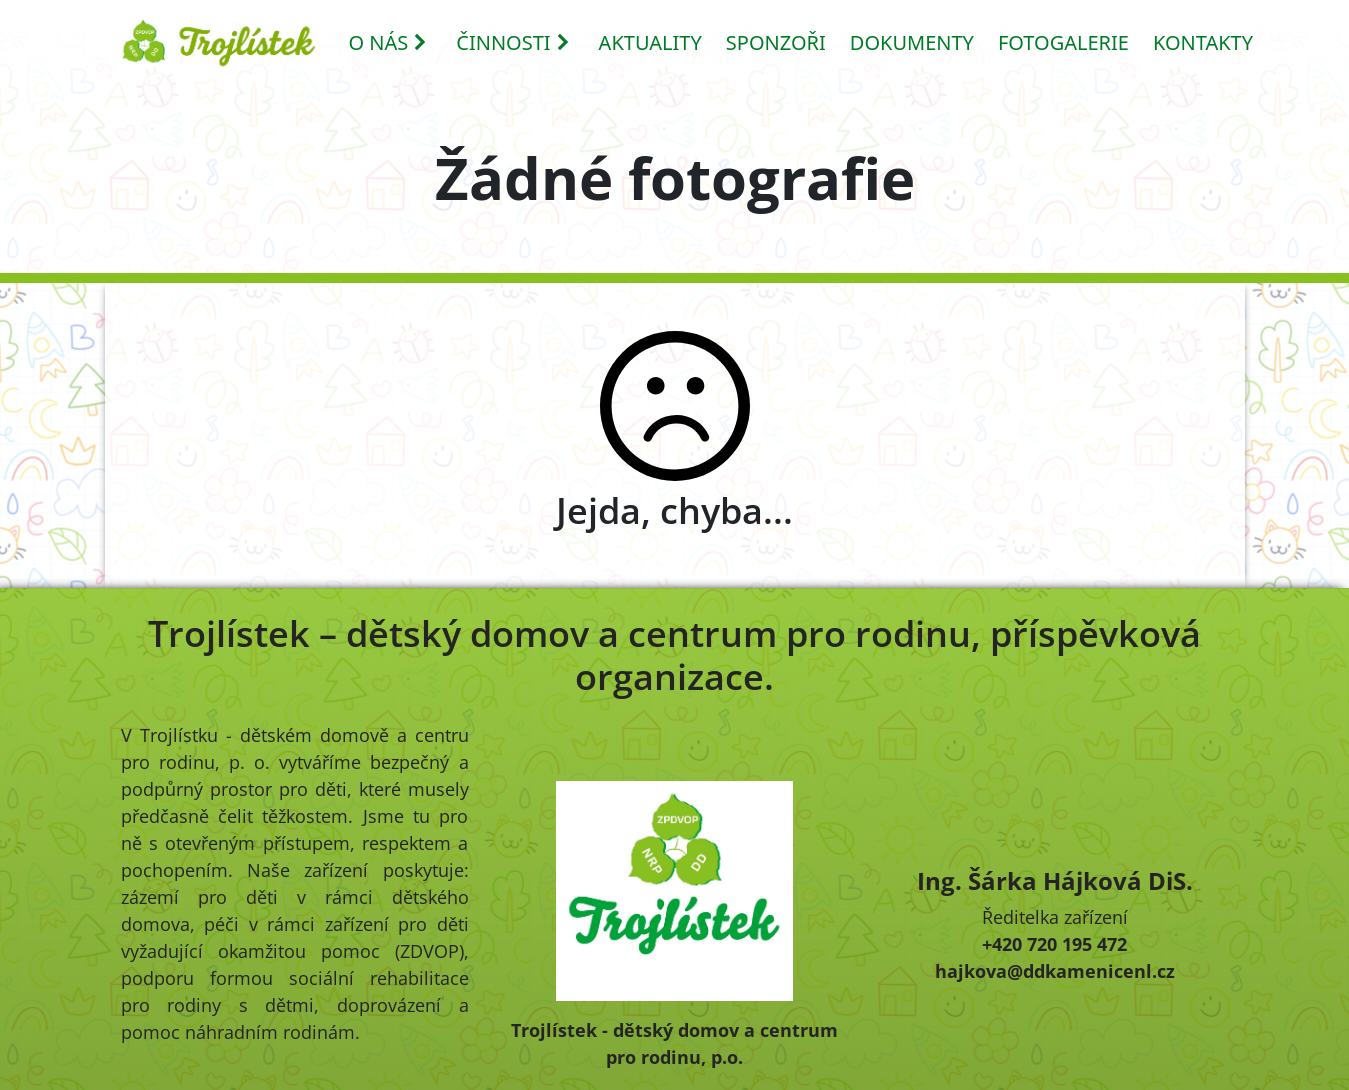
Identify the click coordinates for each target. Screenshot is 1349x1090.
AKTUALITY (650, 42)
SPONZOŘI (776, 42)
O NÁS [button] (389, 42)
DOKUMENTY (912, 42)
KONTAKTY (1203, 42)
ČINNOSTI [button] (513, 42)
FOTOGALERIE (1063, 42)
